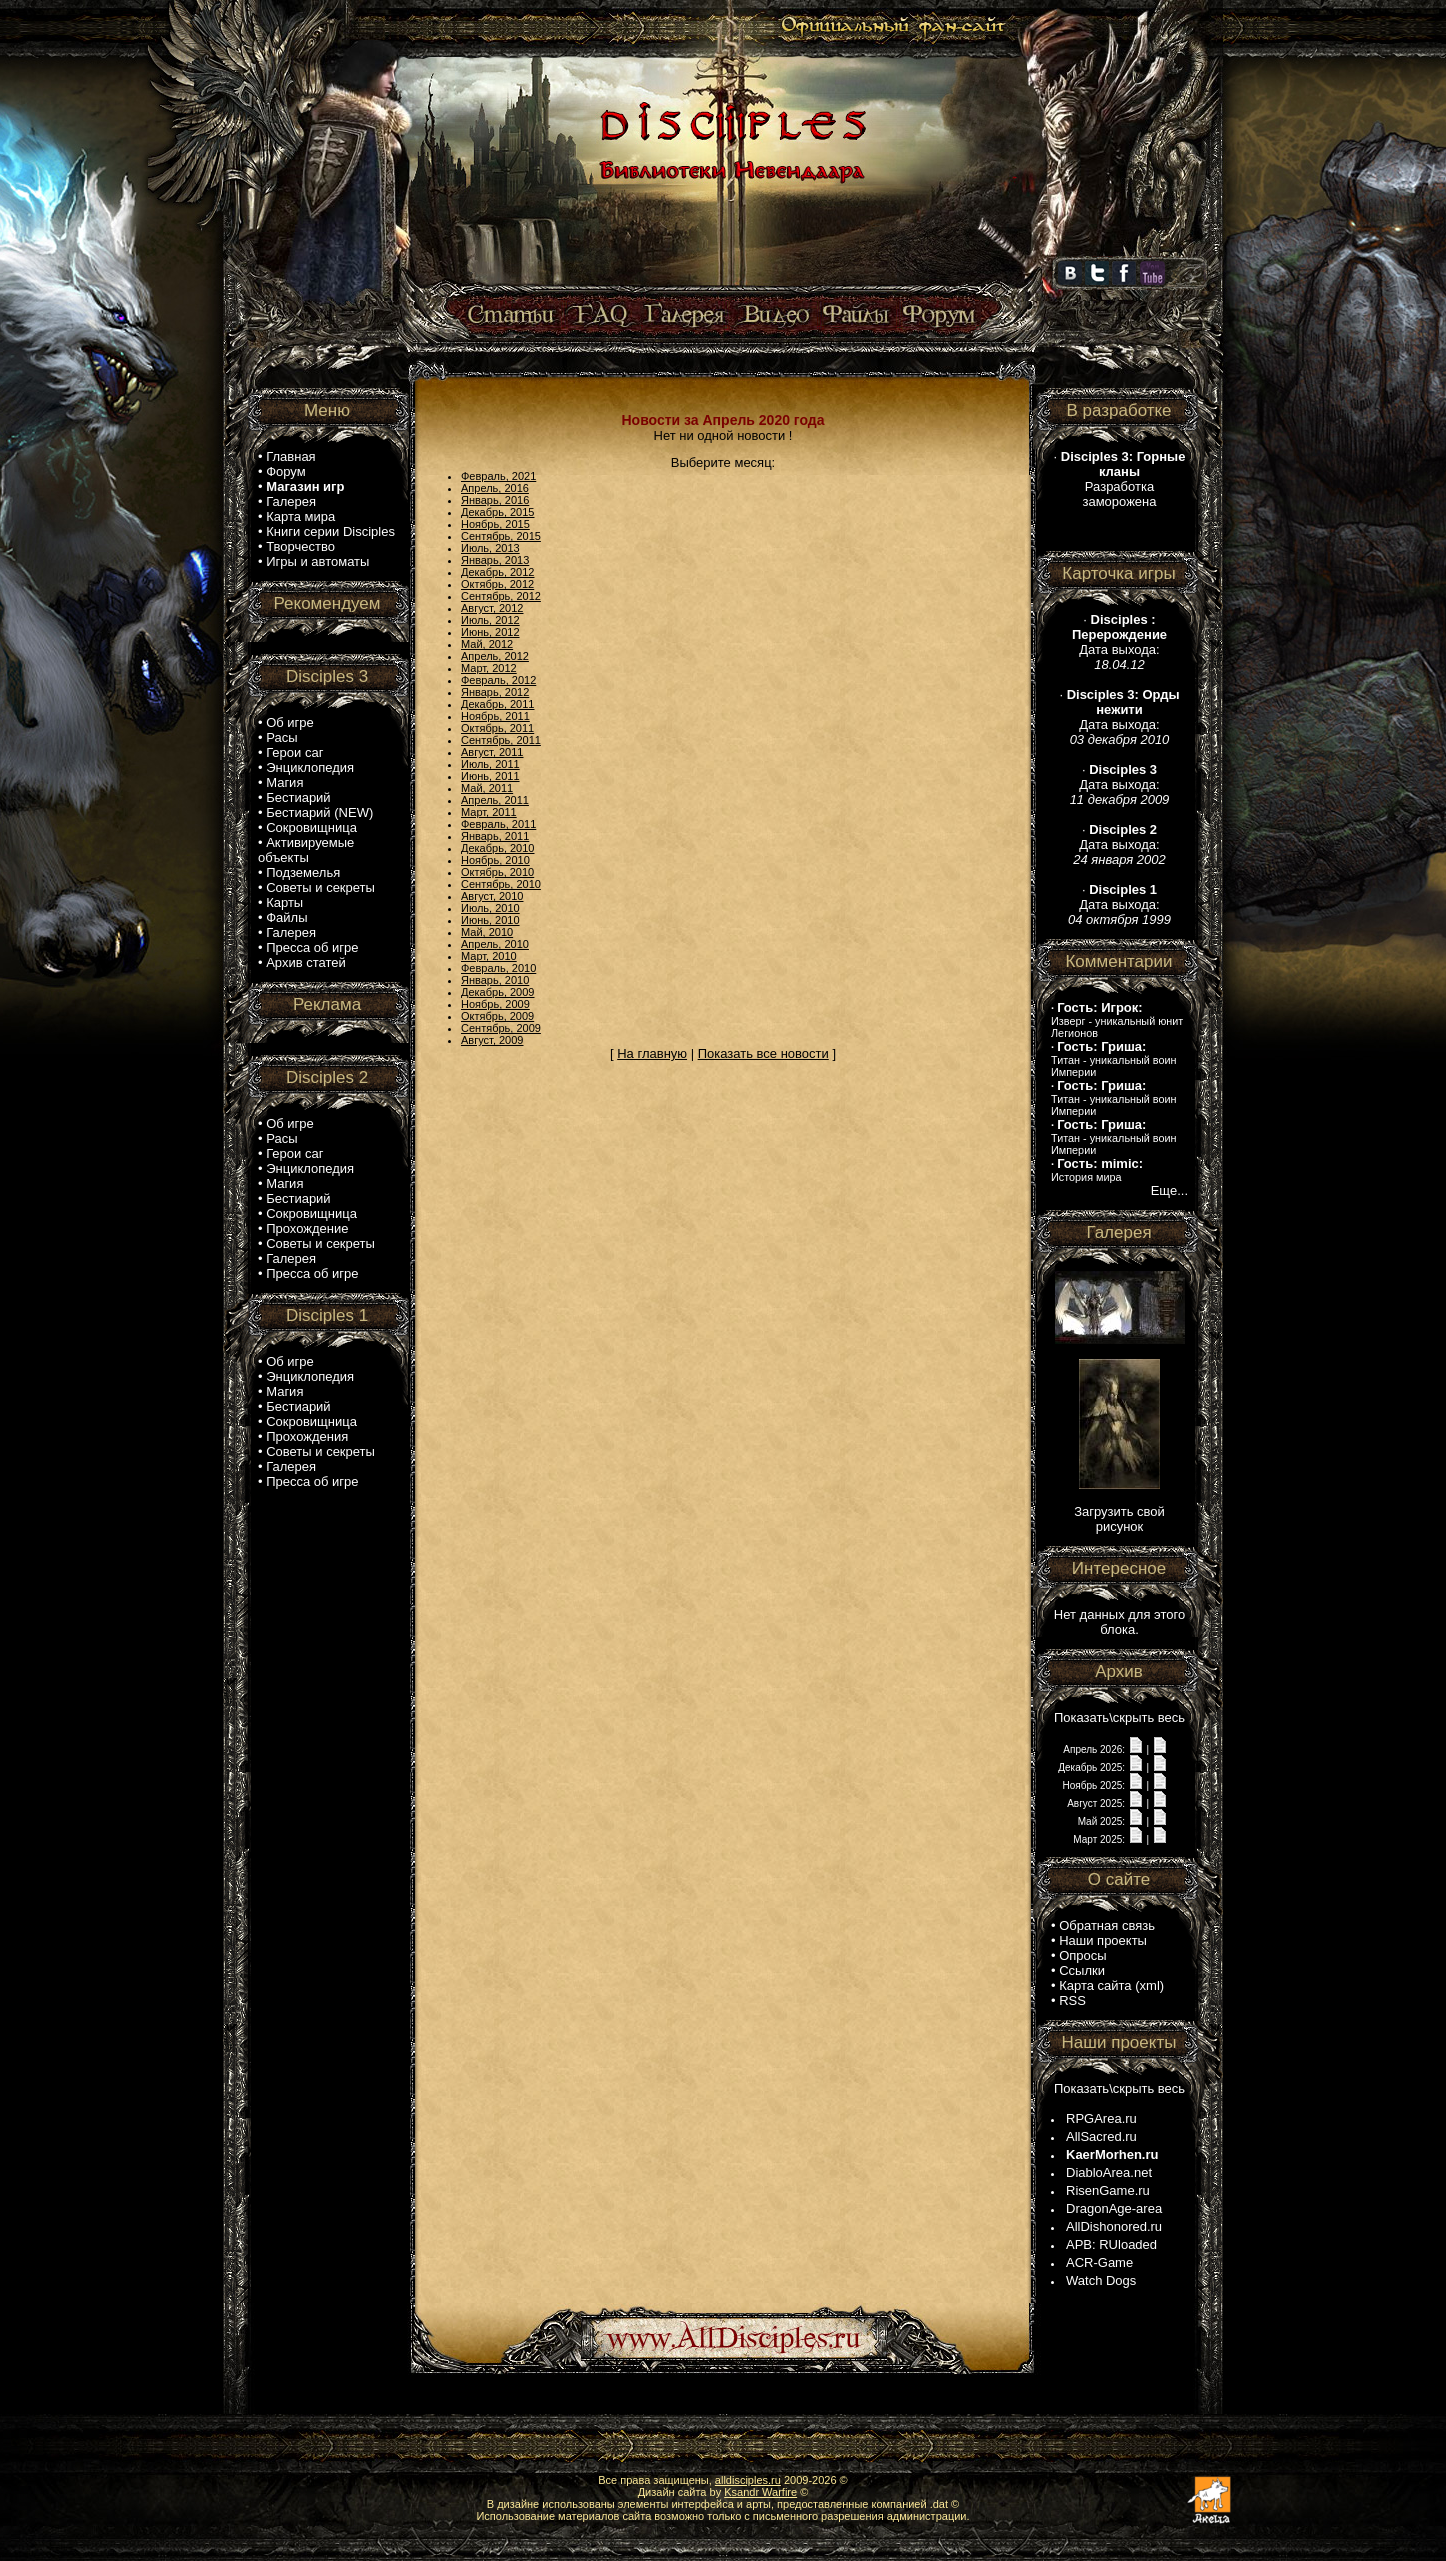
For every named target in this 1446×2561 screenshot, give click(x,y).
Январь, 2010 (495, 980)
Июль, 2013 (490, 548)
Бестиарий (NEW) (319, 812)
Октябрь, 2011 (497, 728)
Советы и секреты (320, 887)
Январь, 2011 (495, 836)
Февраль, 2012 (498, 680)
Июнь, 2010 (490, 920)
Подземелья (303, 872)
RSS (1072, 2000)
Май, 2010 (487, 932)
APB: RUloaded (1111, 2244)
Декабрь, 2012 (497, 572)
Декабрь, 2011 (497, 704)
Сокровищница (311, 827)
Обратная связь (1107, 1925)
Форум (286, 471)
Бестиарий (298, 797)
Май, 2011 (487, 788)
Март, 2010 (489, 956)
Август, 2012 (492, 608)
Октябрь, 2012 (497, 584)
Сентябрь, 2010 (501, 884)
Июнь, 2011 (490, 776)
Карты (284, 902)
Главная (290, 456)
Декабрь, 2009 (497, 992)
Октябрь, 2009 (497, 1016)
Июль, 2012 (490, 620)
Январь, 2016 (495, 500)
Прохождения (307, 1436)
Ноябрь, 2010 (495, 860)
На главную (652, 1053)
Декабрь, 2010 (497, 848)
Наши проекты (1103, 1940)
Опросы (1082, 1955)
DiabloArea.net (1109, 2172)
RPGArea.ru (1101, 2118)
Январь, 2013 (495, 560)
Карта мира (300, 516)
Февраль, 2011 (498, 824)
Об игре (290, 722)
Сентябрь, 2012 (501, 596)
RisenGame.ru (1108, 2190)
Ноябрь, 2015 (495, 524)
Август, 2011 (492, 752)
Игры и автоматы (317, 561)
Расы (281, 737)
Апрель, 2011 (495, 800)
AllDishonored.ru (1114, 2226)
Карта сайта (1095, 1985)
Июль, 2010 (490, 908)
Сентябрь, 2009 (501, 1028)
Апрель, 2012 (495, 656)
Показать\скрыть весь (1119, 1717)
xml (1150, 1985)
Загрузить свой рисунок (1119, 1519)
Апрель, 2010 (495, 944)
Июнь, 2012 (490, 632)
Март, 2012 (489, 668)
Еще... (1169, 1190)
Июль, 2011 (490, 764)
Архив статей (306, 962)
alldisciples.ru (748, 2480)
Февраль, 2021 (498, 476)
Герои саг (294, 752)
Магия (284, 782)
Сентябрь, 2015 (501, 536)
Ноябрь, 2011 (495, 716)
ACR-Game (1099, 2262)
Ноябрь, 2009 (495, 1004)
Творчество (300, 546)
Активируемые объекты (306, 850)
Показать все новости (763, 1053)
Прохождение (307, 1228)
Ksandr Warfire (760, 2492)
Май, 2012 (487, 644)
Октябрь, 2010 (497, 872)
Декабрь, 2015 (497, 512)
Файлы (286, 917)
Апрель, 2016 (495, 488)
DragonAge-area (1114, 2208)
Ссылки (1082, 1970)
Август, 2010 (492, 896)
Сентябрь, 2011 (501, 740)
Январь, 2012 (495, 692)
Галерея (291, 501)
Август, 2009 (492, 1040)
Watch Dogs (1101, 2280)
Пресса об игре (312, 947)
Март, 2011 (489, 812)
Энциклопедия (310, 767)
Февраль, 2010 (498, 968)
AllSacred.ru (1101, 2136)
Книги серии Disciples (330, 531)
